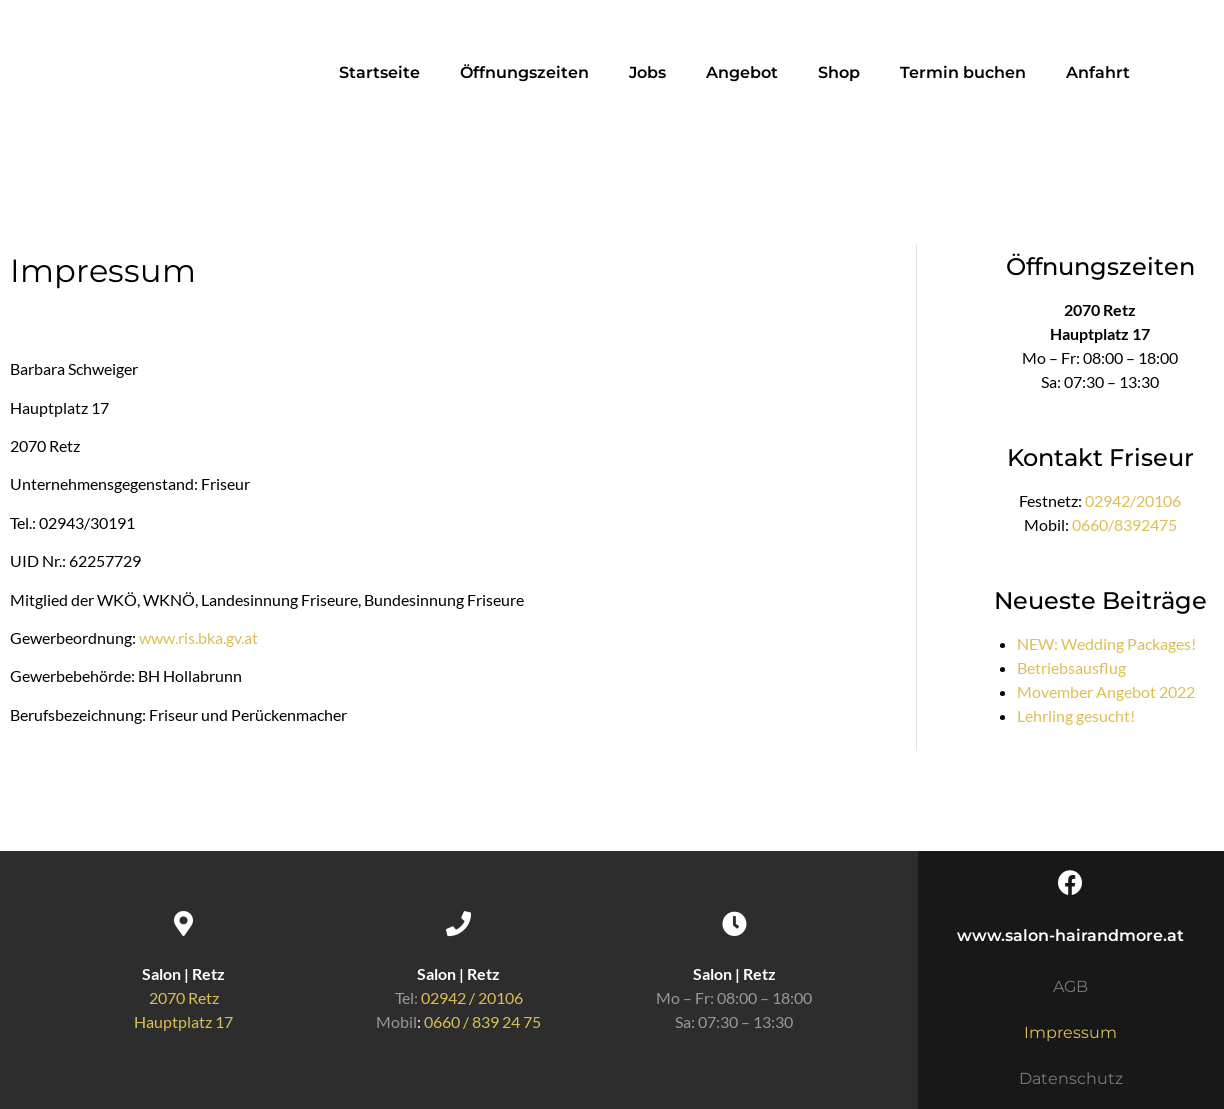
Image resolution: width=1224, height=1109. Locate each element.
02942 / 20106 (472, 997)
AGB (1070, 986)
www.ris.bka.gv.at (198, 637)
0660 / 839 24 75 (482, 1021)
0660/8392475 (1124, 524)
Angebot (742, 72)
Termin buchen (963, 72)
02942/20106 (1133, 500)
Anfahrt (1098, 72)
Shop (839, 72)
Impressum (1070, 1032)
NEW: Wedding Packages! (1106, 643)
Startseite (379, 72)
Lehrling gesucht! (1076, 715)
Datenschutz (1071, 1078)
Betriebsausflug (1071, 667)
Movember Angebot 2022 (1106, 691)
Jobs (647, 72)
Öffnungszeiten (524, 72)
